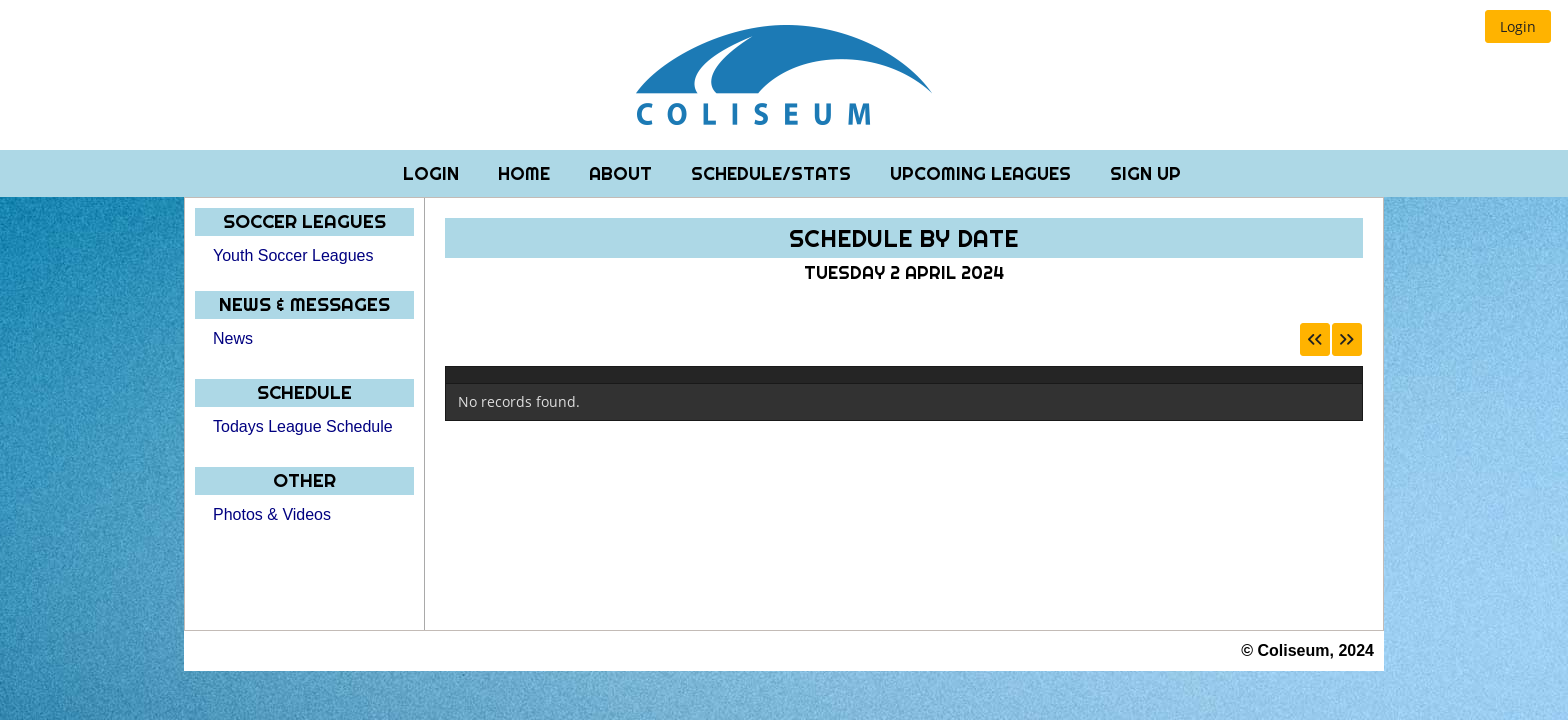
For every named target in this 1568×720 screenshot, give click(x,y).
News (233, 338)
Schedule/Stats (773, 173)
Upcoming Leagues (983, 173)
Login (433, 173)
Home (526, 173)
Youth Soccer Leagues (293, 255)
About (623, 173)
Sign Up (1145, 173)
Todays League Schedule (303, 426)
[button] (1518, 26)
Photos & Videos (272, 514)
